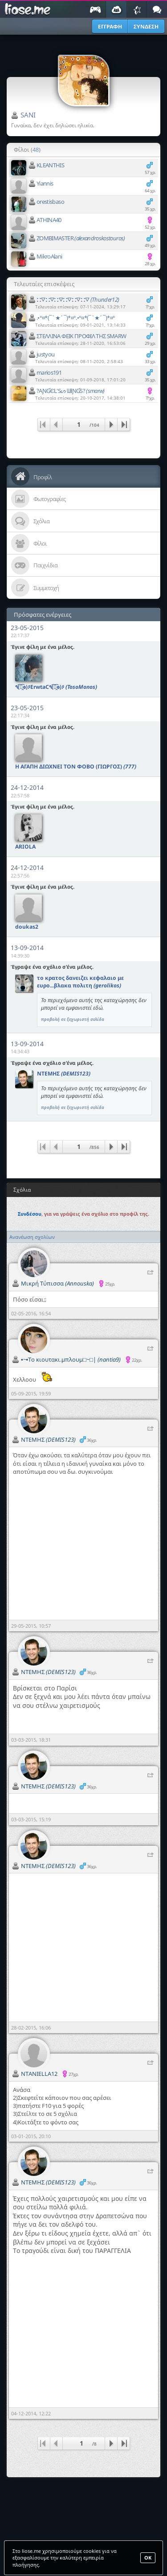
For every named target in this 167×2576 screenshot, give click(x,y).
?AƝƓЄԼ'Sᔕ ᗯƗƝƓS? (71, 391)
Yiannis (45, 183)
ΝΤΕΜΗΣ (63, 1073)
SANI (28, 114)
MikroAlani (49, 256)
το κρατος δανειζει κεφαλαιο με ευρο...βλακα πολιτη (80, 981)
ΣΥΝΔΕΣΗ (146, 26)
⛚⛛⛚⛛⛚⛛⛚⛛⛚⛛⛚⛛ (78, 299)
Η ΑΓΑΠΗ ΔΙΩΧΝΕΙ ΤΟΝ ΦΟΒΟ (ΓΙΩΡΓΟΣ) (75, 766)
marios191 (49, 372)
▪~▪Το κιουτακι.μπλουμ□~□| (71, 1359)
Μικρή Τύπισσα (57, 1283)
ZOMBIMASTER (81, 238)
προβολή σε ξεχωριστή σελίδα (72, 1019)
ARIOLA (25, 846)
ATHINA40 (49, 220)
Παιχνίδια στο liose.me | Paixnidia (29, 9)
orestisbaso (50, 202)
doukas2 (26, 926)
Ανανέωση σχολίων (32, 1236)
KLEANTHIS (50, 165)
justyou (45, 354)
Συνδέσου (29, 1213)
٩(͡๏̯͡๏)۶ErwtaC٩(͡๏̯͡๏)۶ (56, 687)
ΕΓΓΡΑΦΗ (110, 26)
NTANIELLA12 (39, 2074)
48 (36, 150)
